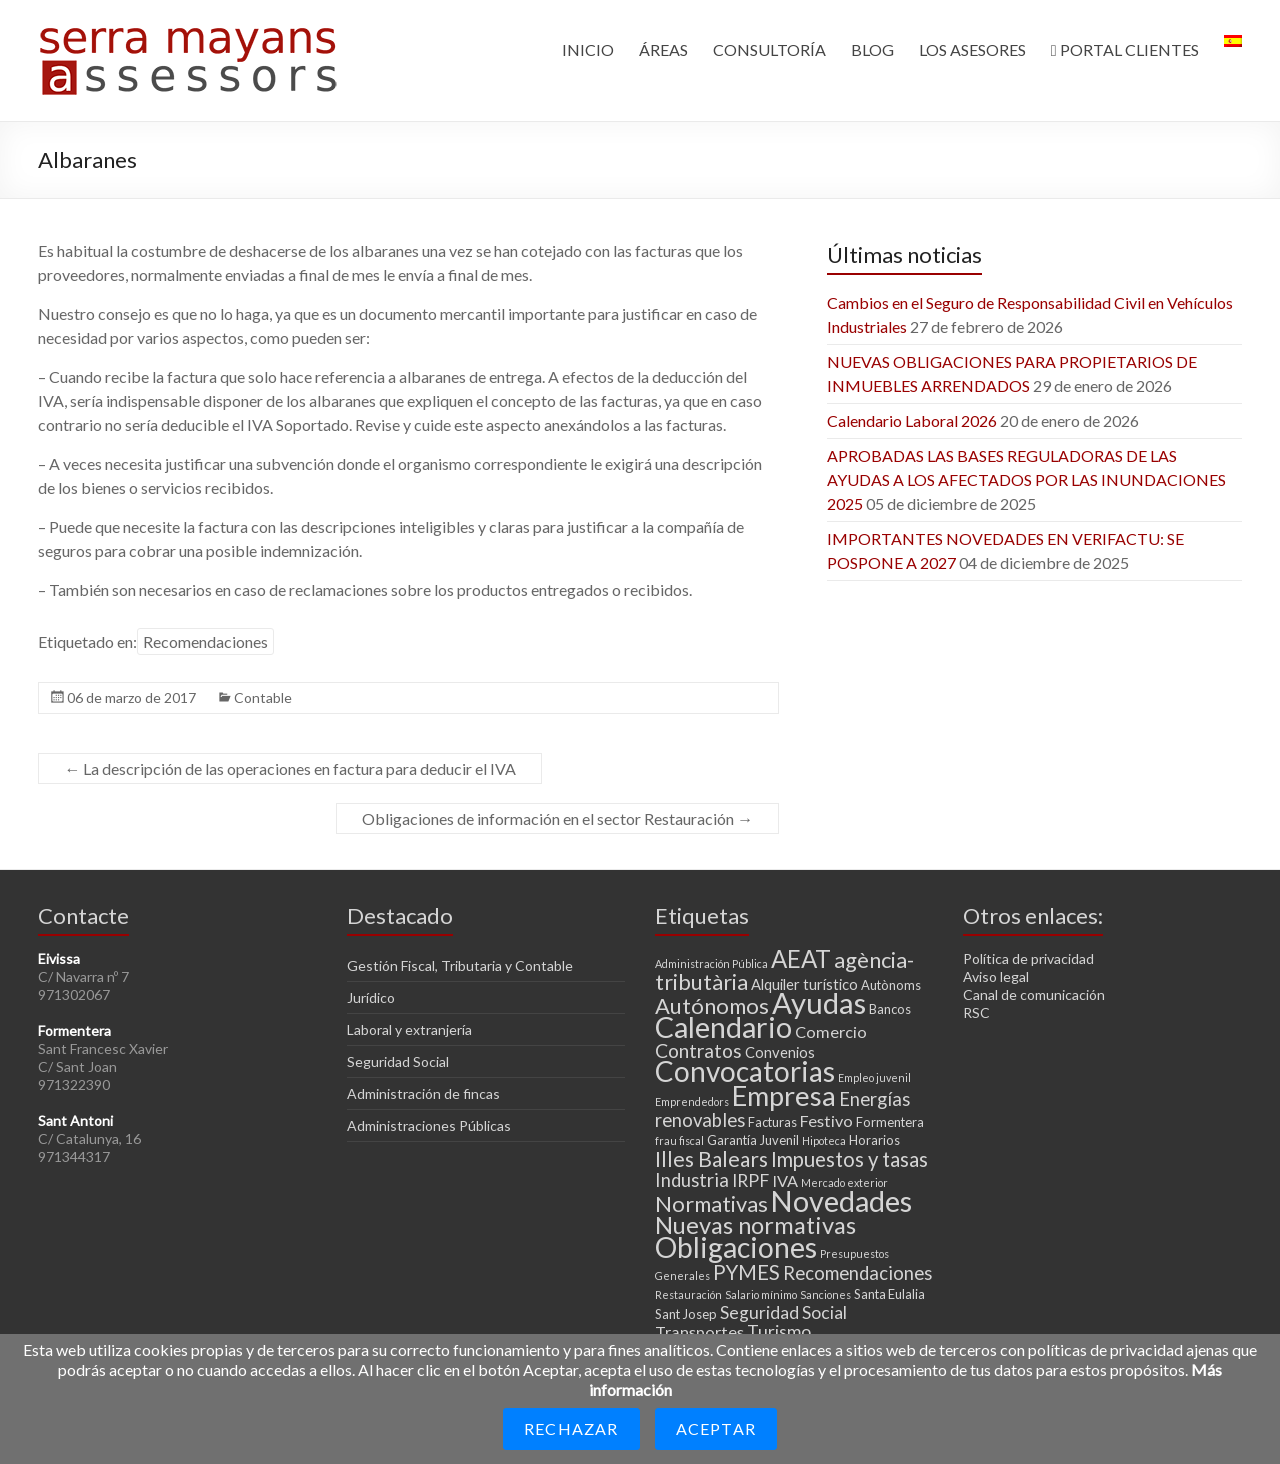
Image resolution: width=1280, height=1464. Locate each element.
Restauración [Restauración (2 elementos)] (688, 1294)
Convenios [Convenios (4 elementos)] (780, 1052)
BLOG (872, 49)
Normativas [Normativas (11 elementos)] (711, 1203)
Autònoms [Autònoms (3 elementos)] (891, 985)
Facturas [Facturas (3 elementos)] (772, 1122)
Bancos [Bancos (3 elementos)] (890, 1009)
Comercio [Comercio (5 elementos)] (831, 1031)
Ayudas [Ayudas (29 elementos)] (819, 1002)
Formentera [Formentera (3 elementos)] (890, 1122)
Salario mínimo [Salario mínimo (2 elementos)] (761, 1294)
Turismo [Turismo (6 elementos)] (779, 1331)
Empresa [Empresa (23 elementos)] (784, 1095)
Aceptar (716, 1428)
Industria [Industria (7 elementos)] (692, 1180)
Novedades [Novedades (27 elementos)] (841, 1201)
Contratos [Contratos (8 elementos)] (698, 1050)
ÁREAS (663, 49)
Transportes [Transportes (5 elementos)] (699, 1331)
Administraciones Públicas (429, 1125)
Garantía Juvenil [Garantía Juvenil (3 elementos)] (753, 1140)
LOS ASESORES (972, 49)
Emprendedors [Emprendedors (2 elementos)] (692, 1101)
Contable (263, 697)
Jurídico (371, 997)
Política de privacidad (1028, 958)
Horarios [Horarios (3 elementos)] (874, 1140)
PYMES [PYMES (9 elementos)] (746, 1272)
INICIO (588, 49)
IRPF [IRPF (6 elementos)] (750, 1180)
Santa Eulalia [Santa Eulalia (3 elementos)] (889, 1294)
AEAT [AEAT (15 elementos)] (801, 958)
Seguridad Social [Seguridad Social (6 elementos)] (783, 1312)
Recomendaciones (205, 641)
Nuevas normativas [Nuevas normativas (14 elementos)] (755, 1225)
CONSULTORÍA (769, 49)
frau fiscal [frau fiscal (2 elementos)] (679, 1140)
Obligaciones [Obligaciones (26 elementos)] (736, 1247)
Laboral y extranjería (409, 1029)
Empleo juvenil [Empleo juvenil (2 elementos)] (874, 1077)
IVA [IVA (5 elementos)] (785, 1180)
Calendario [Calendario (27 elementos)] (723, 1027)
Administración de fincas (423, 1093)
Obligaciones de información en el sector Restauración (557, 818)
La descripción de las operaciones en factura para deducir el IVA (290, 768)
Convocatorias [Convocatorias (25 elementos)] (745, 1071)
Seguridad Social (398, 1061)
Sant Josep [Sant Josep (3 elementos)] (686, 1314)
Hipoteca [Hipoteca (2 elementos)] (824, 1140)
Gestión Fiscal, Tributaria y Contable (460, 965)
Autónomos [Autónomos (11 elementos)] (712, 1005)
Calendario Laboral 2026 (912, 420)
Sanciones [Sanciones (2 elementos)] (825, 1294)
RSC (976, 1012)
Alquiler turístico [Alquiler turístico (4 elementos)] (804, 984)
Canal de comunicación (1034, 994)
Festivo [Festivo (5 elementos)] (826, 1120)
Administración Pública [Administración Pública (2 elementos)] (711, 963)
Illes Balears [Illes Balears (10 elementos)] (711, 1158)
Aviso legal (996, 976)
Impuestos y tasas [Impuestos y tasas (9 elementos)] (849, 1159)
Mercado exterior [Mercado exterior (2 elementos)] (844, 1182)
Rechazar (571, 1428)
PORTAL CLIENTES (1125, 49)
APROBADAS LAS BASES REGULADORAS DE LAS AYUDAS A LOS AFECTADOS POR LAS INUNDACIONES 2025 (1026, 479)
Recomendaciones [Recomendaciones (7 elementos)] (857, 1273)
